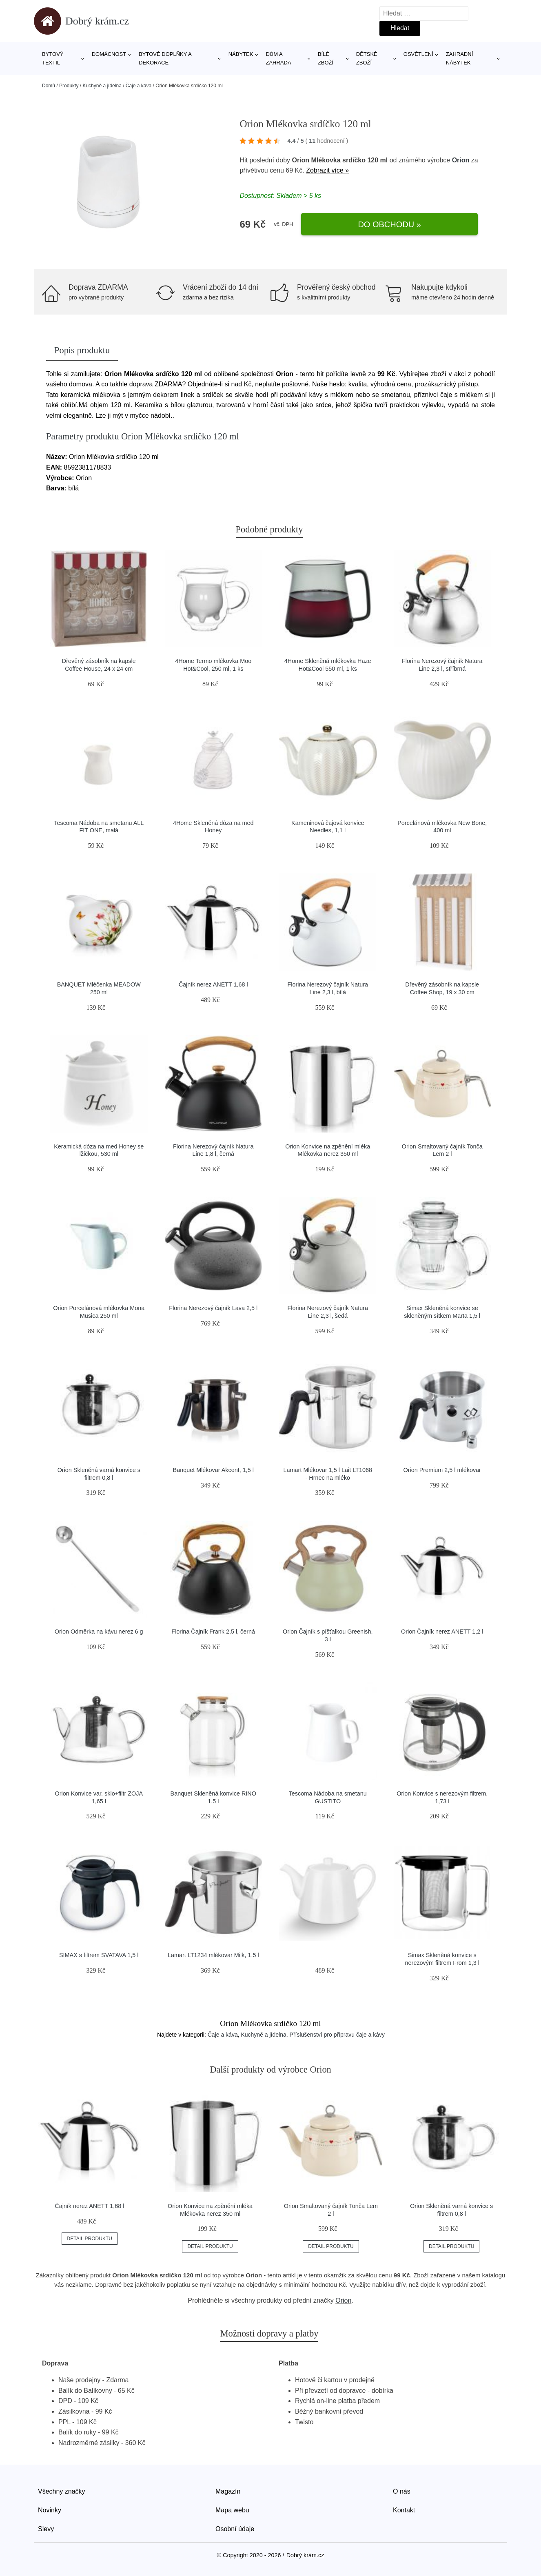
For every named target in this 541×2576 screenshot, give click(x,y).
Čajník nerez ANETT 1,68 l (213, 984)
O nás (401, 2491)
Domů (48, 86)
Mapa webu (232, 2510)
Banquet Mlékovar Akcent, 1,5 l (213, 1470)
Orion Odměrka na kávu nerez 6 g (99, 1631)
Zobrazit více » (327, 170)
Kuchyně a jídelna (101, 86)
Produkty (68, 86)
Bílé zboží (325, 58)
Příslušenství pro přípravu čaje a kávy (337, 2034)
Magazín (227, 2491)
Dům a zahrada (278, 58)
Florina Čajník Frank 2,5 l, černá (213, 1631)
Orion (461, 160)
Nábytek (240, 54)
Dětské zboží (366, 58)
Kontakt (404, 2510)
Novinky (49, 2510)
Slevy (46, 2528)
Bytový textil (53, 58)
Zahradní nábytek (459, 58)
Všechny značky (61, 2491)
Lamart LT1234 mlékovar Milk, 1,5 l (213, 1955)
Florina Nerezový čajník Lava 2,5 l (213, 1308)
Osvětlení (418, 54)
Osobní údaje (234, 2528)
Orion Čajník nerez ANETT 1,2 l (442, 1631)
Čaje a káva (138, 86)
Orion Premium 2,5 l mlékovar (442, 1470)
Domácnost (109, 54)
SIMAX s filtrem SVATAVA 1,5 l (99, 1955)
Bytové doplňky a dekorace (165, 58)
